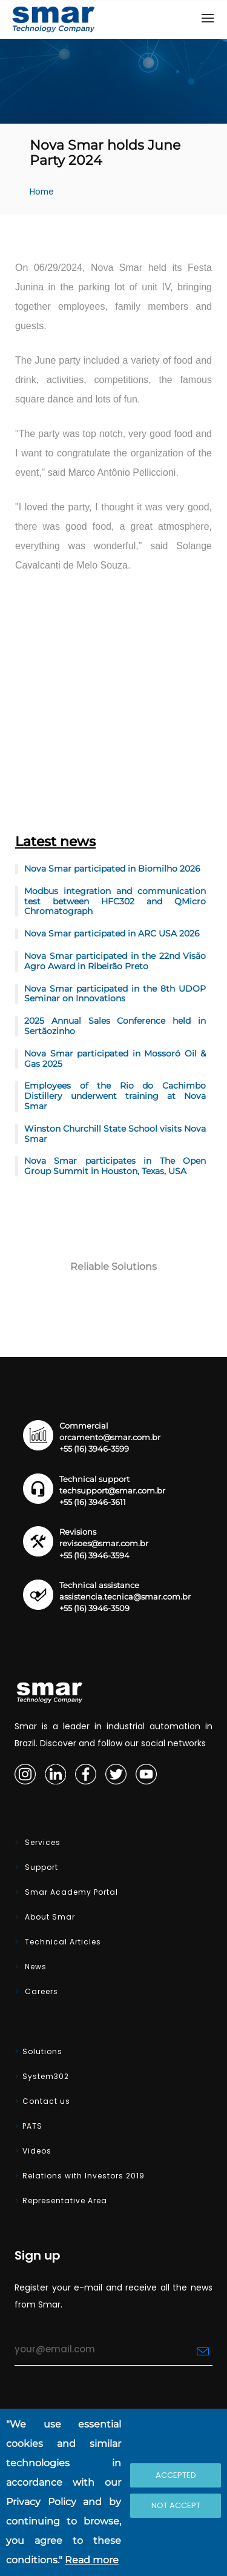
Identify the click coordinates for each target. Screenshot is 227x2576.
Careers (40, 1991)
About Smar (48, 1917)
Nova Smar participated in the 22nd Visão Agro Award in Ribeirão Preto (115, 961)
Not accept (175, 2505)
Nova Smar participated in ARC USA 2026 (112, 933)
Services (41, 1842)
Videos (36, 2151)
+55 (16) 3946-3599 (94, 1448)
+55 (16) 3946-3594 (94, 1555)
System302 (45, 2076)
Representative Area (64, 2200)
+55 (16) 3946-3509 (94, 1608)
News (34, 1966)
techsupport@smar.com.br (112, 1490)
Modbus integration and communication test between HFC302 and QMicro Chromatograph (115, 901)
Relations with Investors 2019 (83, 2176)
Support (40, 1867)
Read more (92, 2560)
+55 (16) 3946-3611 (92, 1502)
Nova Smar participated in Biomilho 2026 (112, 868)
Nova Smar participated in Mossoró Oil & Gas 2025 (115, 1058)
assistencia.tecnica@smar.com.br (125, 1596)
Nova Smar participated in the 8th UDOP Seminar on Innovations (115, 993)
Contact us (46, 2101)
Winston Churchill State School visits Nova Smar (115, 1133)
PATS (32, 2126)
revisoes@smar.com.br (103, 1543)
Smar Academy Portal (70, 1892)
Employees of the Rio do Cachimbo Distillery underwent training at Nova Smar (115, 1096)
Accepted (176, 2475)
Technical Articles (61, 1942)
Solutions (42, 2051)
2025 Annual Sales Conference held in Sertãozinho (115, 1025)
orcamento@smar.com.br (109, 1437)
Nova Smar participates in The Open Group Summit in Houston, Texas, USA (115, 1165)
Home (42, 192)
